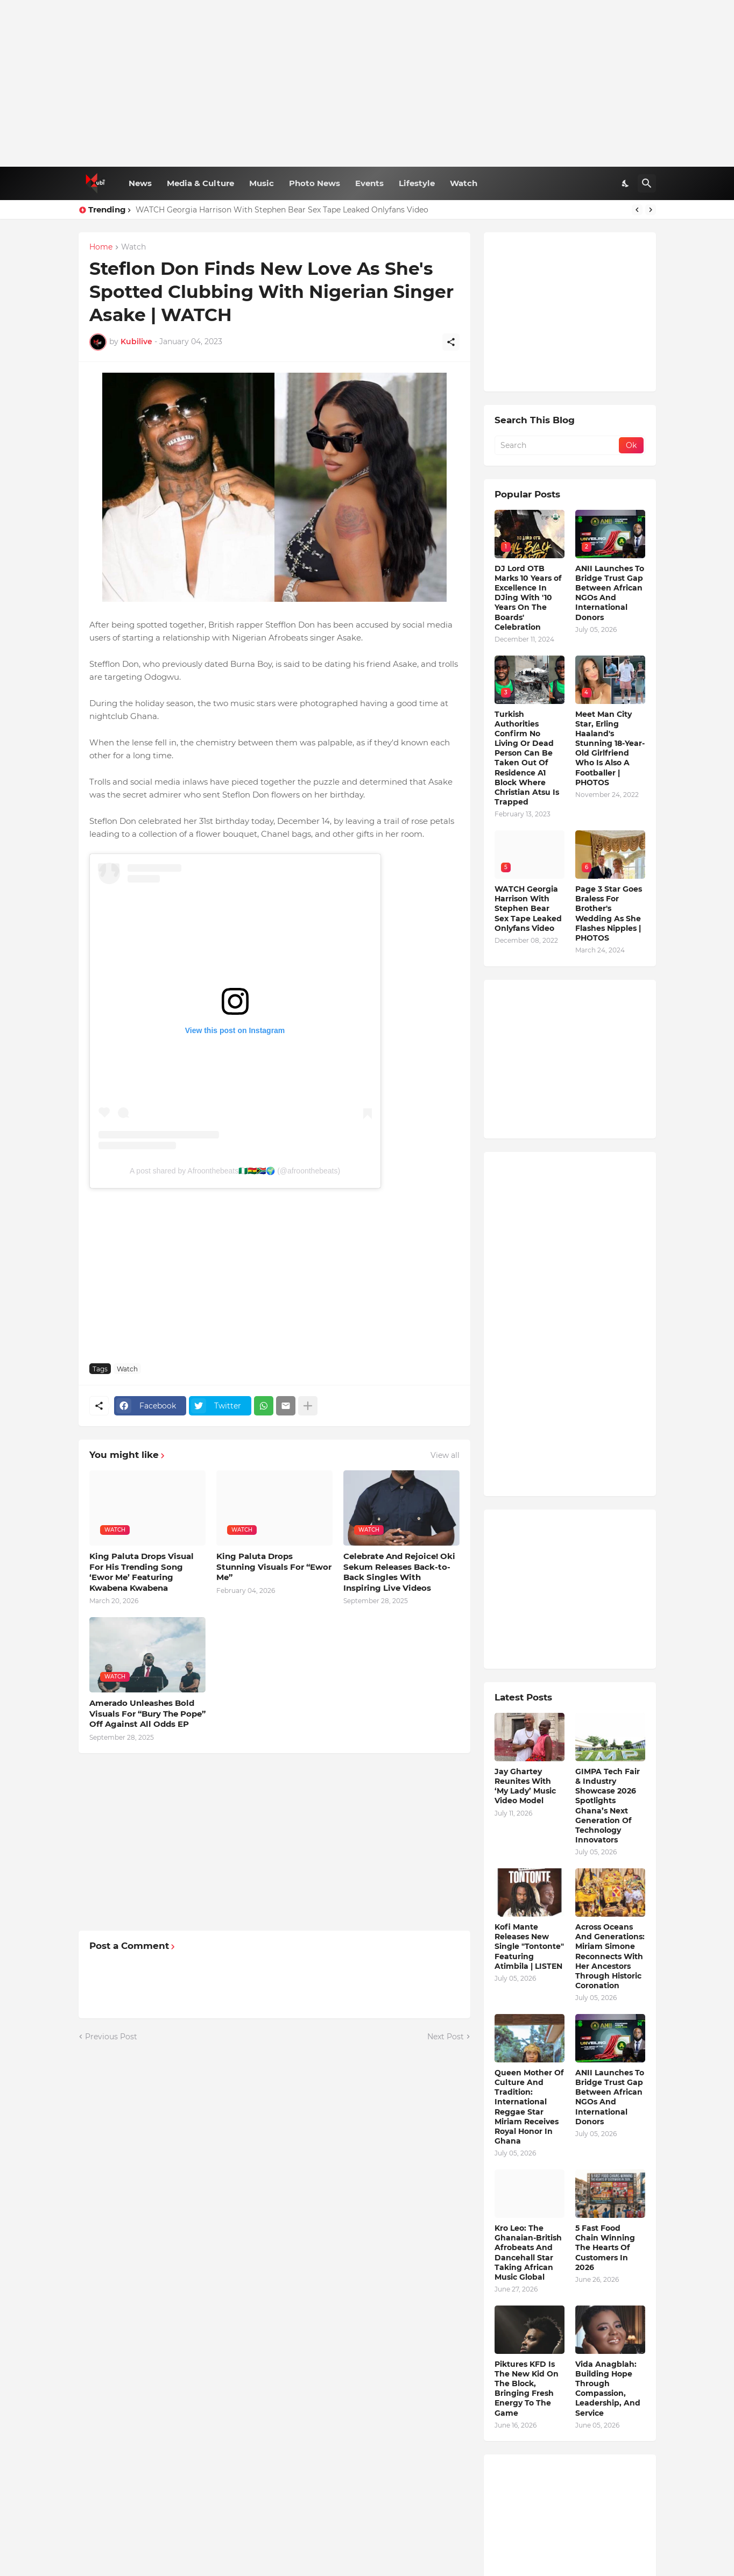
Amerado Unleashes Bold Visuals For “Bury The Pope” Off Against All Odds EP (147, 1713)
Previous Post (111, 2036)
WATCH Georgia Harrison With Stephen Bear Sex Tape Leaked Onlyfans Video (282, 210)
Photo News (314, 183)
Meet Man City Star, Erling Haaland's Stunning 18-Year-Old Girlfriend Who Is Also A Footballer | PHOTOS (610, 748)
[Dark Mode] (626, 183)
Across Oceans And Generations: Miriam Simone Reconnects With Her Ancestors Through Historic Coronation (610, 1956)
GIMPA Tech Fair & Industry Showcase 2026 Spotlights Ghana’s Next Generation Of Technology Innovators (607, 1806)
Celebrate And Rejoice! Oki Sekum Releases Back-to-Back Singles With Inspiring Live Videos (399, 1572)
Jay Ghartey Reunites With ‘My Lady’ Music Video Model (525, 1786)
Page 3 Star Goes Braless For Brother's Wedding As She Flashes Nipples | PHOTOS (608, 913)
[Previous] (637, 209)
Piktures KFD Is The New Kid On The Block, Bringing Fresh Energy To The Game (527, 2388)
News (140, 183)
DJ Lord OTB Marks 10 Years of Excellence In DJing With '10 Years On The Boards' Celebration (528, 598)
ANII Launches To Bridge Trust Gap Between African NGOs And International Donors (609, 593)
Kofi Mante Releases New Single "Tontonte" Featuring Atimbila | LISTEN (529, 1946)
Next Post (445, 2036)
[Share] (451, 342)
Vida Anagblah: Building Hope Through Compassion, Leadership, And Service (607, 2388)
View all (445, 1455)
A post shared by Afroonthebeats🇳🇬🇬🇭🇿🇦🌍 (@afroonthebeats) (235, 1170)
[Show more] (307, 1405)
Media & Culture (200, 183)
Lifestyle (417, 183)
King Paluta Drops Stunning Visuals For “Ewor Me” (273, 1566)
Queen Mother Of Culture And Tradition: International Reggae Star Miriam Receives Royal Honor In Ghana (529, 2107)
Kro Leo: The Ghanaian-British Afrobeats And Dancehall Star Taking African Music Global (528, 2252)
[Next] (650, 209)
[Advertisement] (367, 83)
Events (369, 183)
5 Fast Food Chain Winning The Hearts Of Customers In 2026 (605, 2247)
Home (100, 247)
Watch (463, 183)
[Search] (647, 183)
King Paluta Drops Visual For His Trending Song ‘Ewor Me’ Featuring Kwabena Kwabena (141, 1572)
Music (261, 183)
